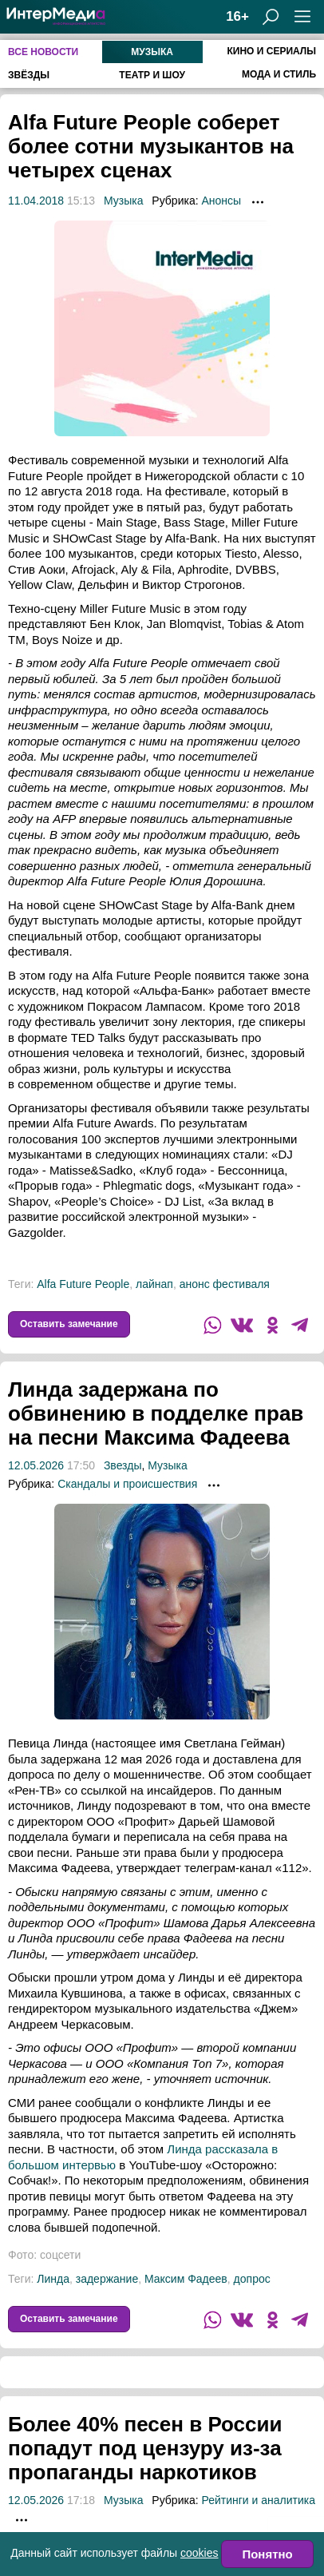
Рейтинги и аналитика (258, 2500)
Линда (53, 2278)
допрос (252, 2278)
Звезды (123, 1465)
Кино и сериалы (271, 51)
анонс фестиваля (225, 1284)
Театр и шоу (152, 75)
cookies (199, 2552)
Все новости (43, 52)
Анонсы (221, 200)
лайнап (154, 1284)
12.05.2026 (36, 1465)
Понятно (267, 2554)
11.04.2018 (36, 200)
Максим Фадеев (185, 2278)
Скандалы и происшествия (127, 1483)
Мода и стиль (279, 74)
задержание (107, 2278)
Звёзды (28, 75)
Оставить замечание (69, 1324)
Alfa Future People (83, 1284)
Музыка (152, 52)
